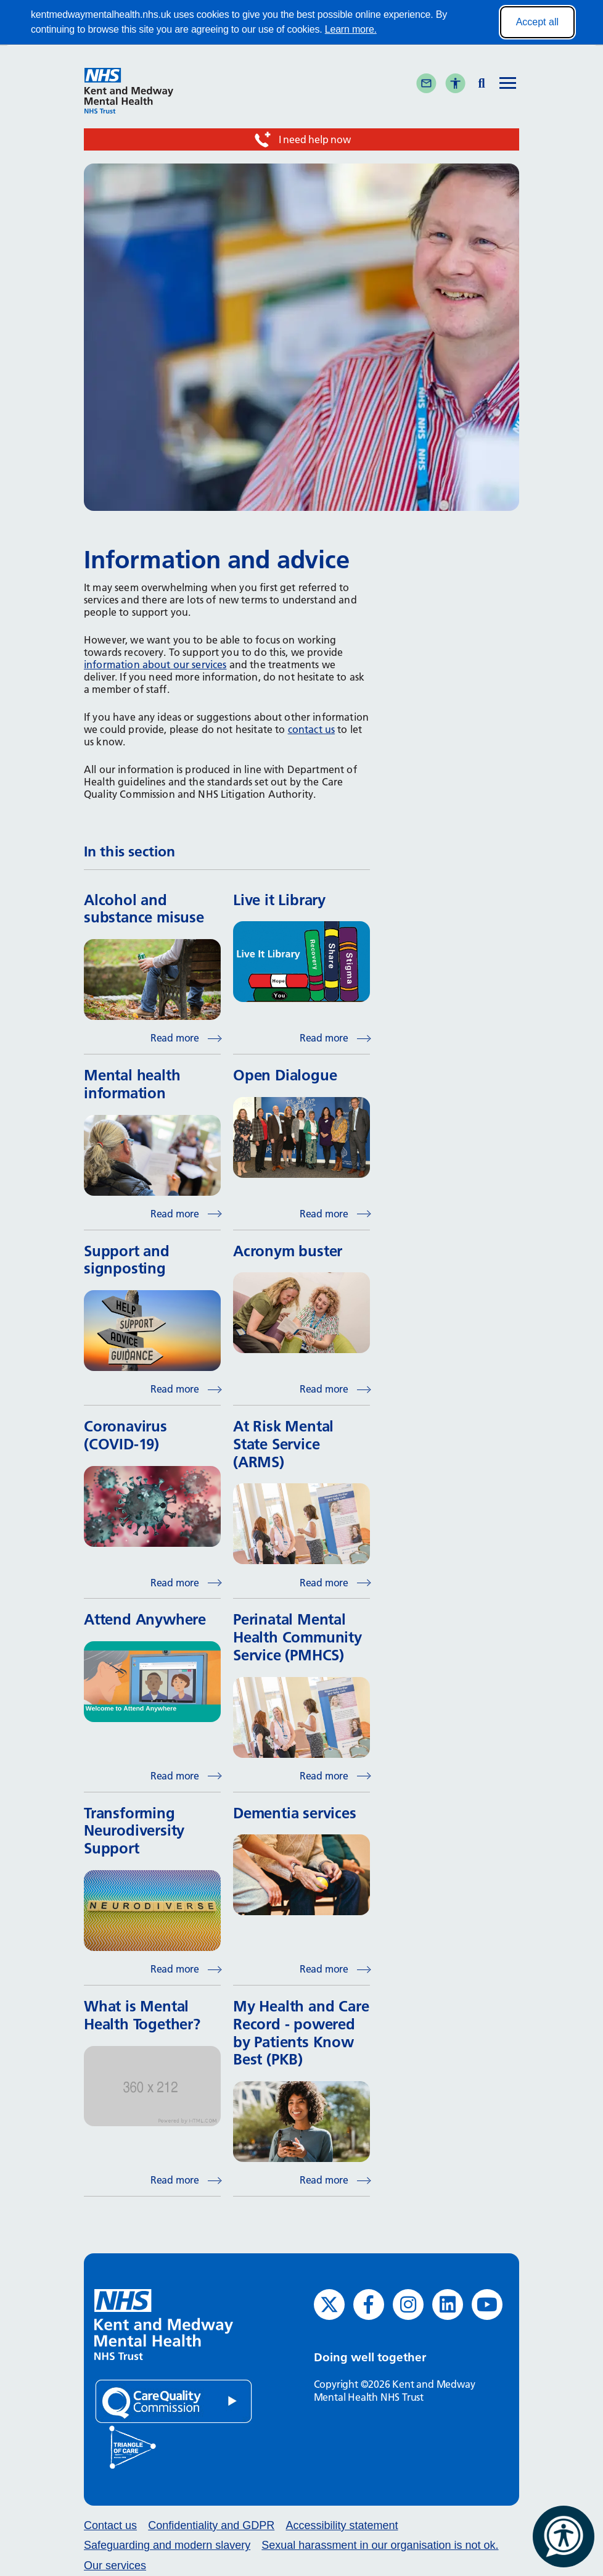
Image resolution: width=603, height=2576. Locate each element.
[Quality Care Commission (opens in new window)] (173, 2400)
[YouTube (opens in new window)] (487, 2304)
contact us (311, 729)
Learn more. (351, 29)
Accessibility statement (341, 2525)
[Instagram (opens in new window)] (408, 2304)
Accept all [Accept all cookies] (537, 22)
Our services (115, 2565)
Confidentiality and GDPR (211, 2525)
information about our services (155, 664)
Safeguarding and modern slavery (167, 2545)
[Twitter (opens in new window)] (329, 2304)
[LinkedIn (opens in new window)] (447, 2304)
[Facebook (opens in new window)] (368, 2304)
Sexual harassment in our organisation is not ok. (379, 2545)
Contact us (110, 2525)
